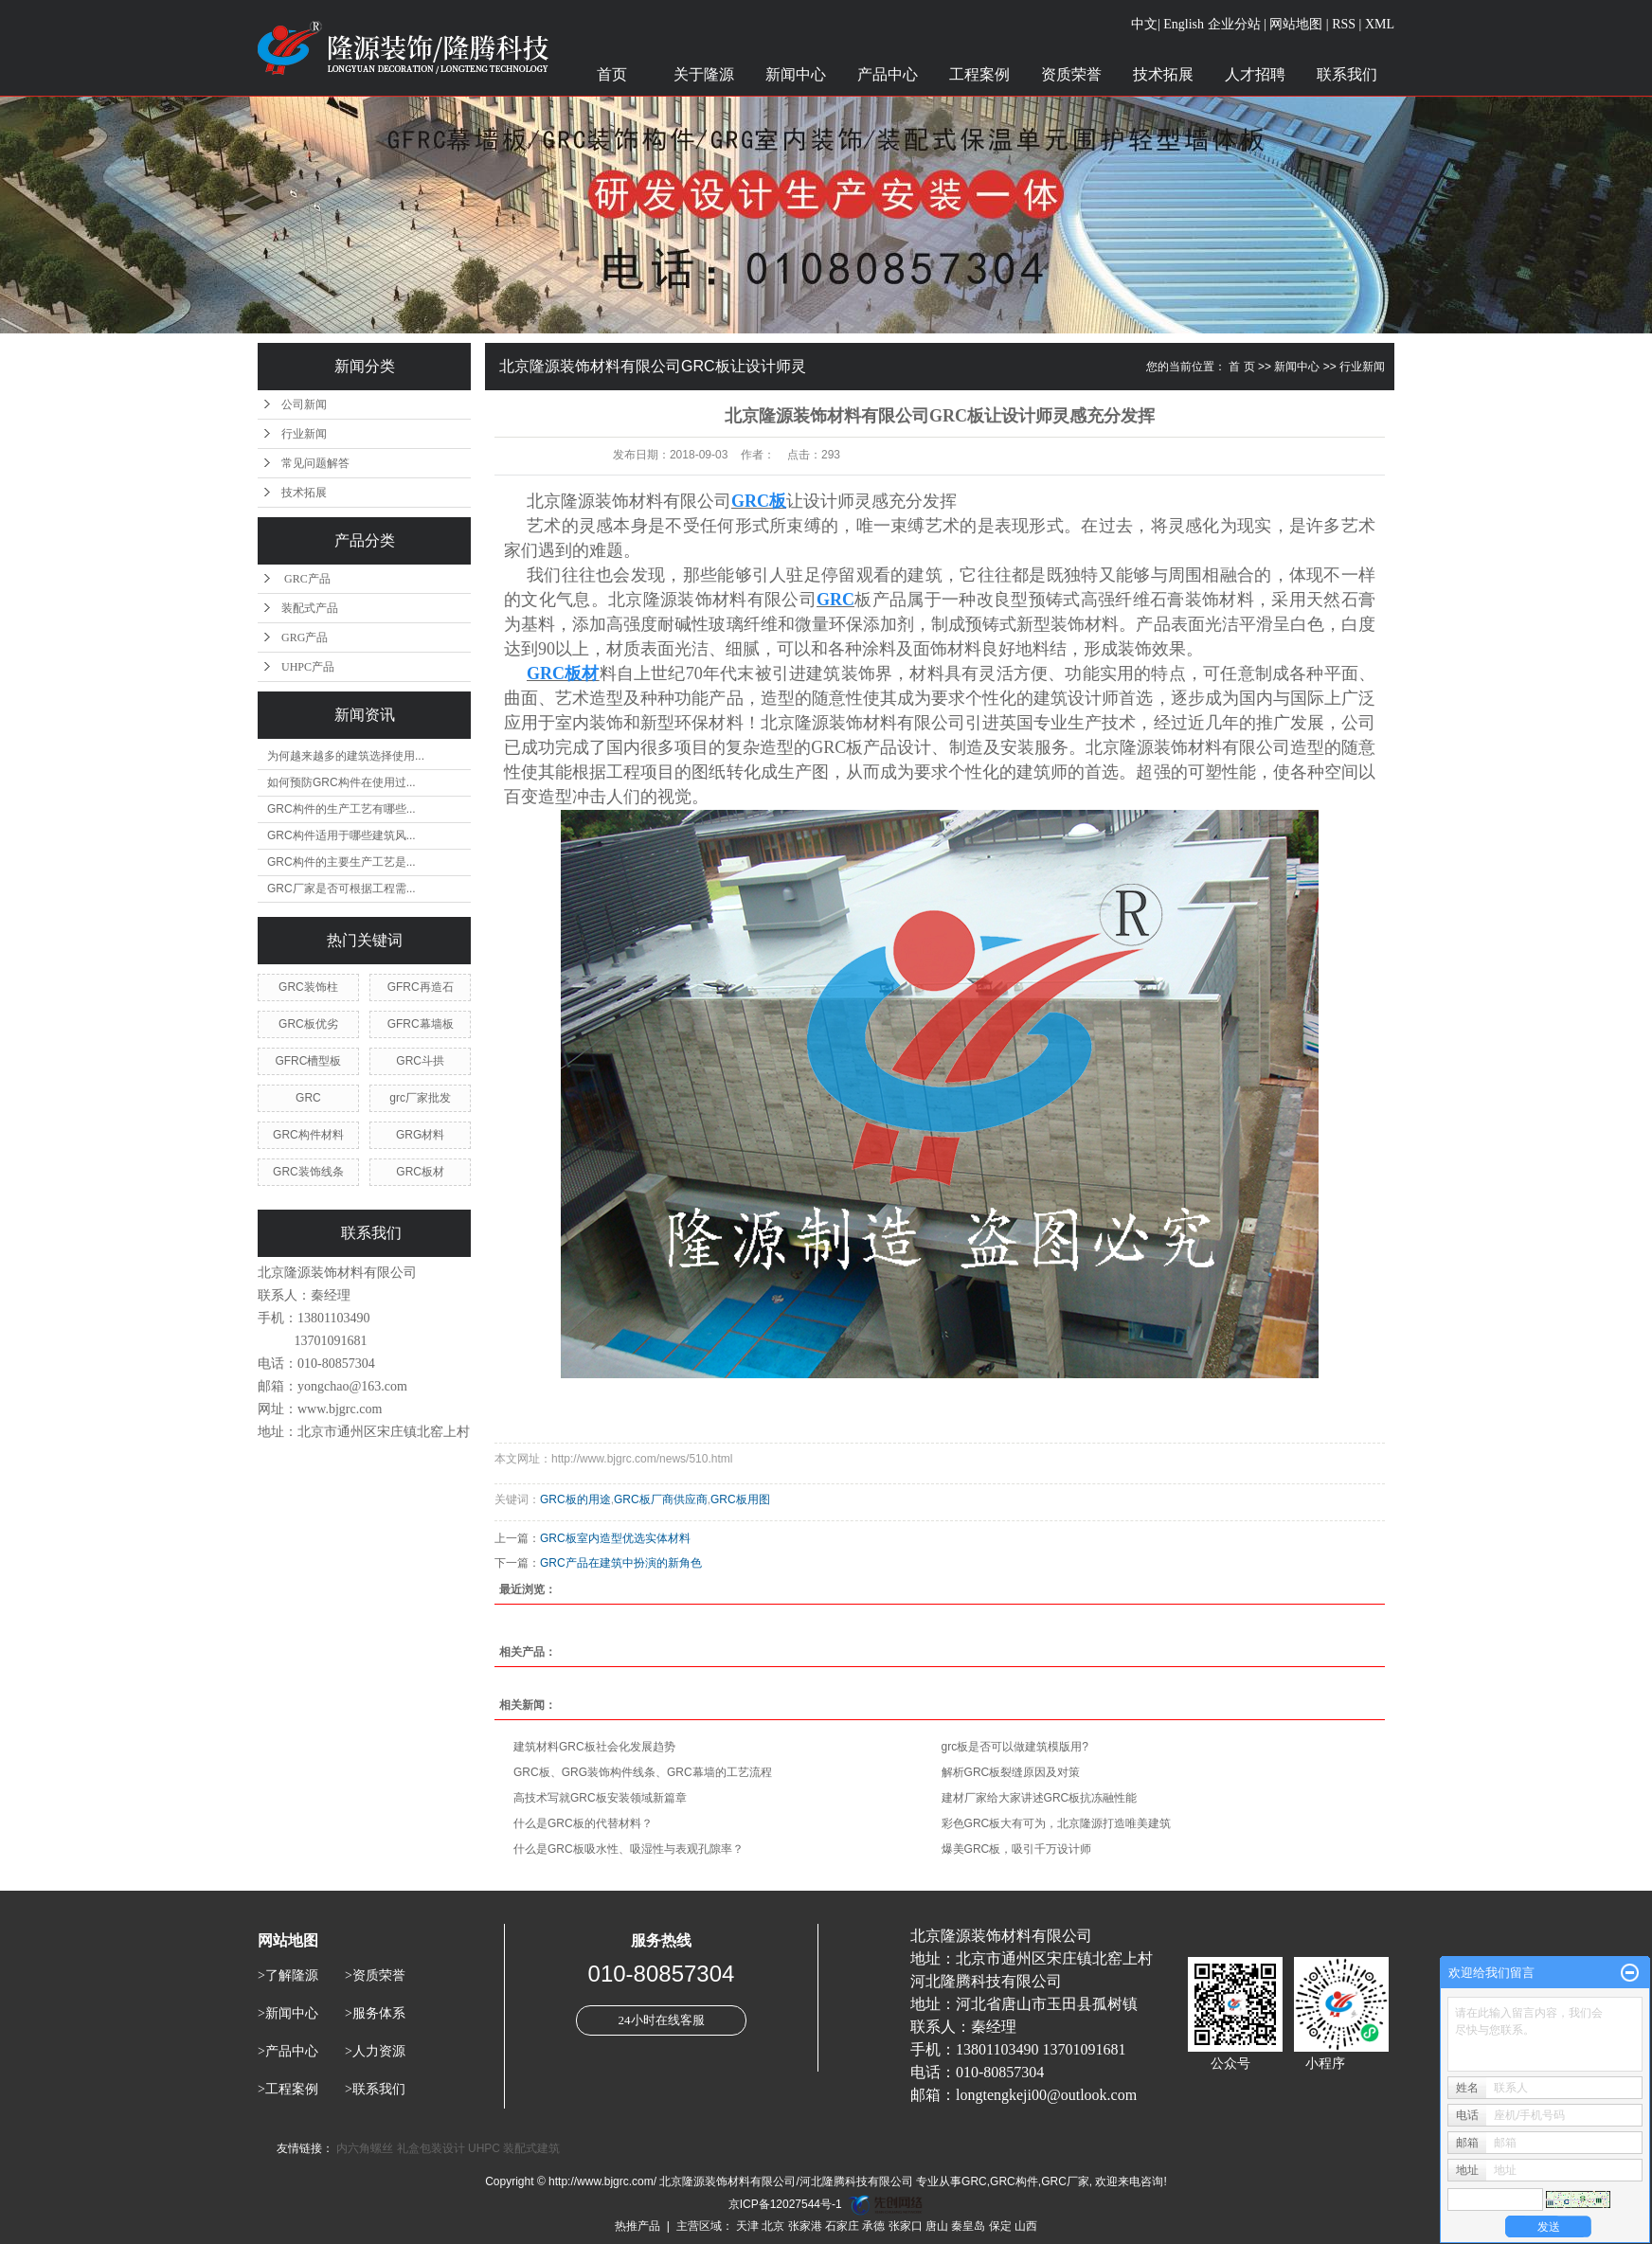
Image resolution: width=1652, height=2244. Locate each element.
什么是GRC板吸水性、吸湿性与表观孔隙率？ (628, 1849)
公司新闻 (304, 404)
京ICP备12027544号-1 (785, 2204)
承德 (873, 2226)
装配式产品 (309, 608)
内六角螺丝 (364, 2148)
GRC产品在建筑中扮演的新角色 (621, 1563)
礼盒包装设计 (431, 2148)
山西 (1026, 2226)
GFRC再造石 (420, 987)
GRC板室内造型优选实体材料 (615, 1538)
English (1183, 24)
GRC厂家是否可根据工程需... (341, 888)
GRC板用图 (740, 1499)
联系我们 (1347, 74)
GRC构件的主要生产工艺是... (341, 862)
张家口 (906, 2226)
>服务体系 (375, 2013)
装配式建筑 (531, 2148)
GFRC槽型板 (308, 1061)
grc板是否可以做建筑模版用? (1015, 1746)
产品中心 (887, 74)
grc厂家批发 (420, 1097)
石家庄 (842, 2226)
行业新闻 (304, 433)
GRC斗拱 (420, 1061)
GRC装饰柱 (308, 987)
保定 (1000, 2226)
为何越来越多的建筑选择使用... (345, 756)
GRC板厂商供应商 (661, 1499)
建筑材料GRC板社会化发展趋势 (594, 1746)
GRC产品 (306, 578)
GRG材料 (420, 1134)
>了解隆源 (288, 1975)
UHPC (484, 2148)
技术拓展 (1163, 74)
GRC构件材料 (308, 1134)
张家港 (805, 2226)
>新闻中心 (288, 2013)
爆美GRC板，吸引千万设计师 (1017, 1849)
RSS (1344, 24)
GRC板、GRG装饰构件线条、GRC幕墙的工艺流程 (642, 1772)
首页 (612, 74)
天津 (747, 2226)
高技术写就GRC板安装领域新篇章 (600, 1797)
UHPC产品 (307, 666)
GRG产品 (304, 637)
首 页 (1241, 366)
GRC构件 (1014, 2181)
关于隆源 (703, 74)
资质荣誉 (1071, 74)
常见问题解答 (315, 463)
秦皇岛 (968, 2226)
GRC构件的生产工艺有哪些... (341, 809)
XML (1379, 24)
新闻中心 (795, 74)
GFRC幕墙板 (420, 1024)
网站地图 (1295, 24)
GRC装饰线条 (308, 1171)
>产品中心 (288, 2051)
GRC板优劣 (308, 1024)
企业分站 (1234, 24)
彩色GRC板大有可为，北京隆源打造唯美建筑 (1057, 1823)
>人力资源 (375, 2051)
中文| (1145, 24)
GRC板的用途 (575, 1499)
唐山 (936, 2226)
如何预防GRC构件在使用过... (341, 782)
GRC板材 (420, 1171)
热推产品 (637, 2226)
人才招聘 (1255, 74)
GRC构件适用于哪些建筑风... (341, 835)
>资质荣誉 (375, 1975)
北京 (773, 2226)
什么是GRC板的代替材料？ (583, 1823)
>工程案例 (288, 2089)
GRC (308, 1097)
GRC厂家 (1065, 2181)
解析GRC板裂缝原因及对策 (1011, 1772)
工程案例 (979, 74)
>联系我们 (375, 2089)
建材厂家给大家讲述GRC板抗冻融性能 (1040, 1797)
